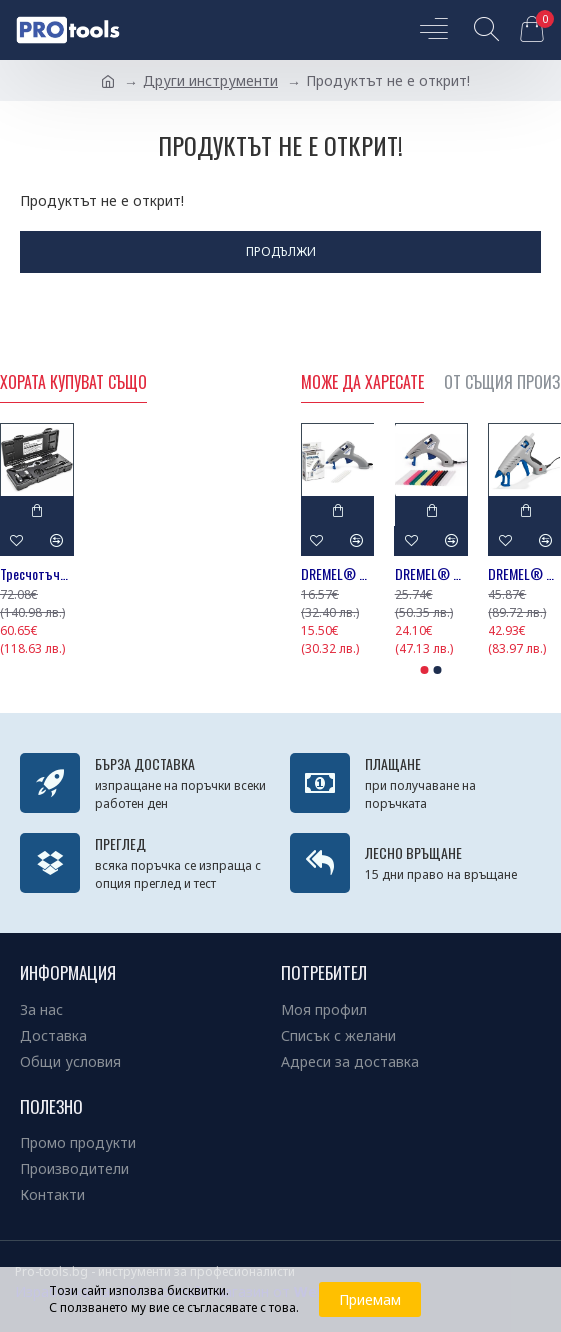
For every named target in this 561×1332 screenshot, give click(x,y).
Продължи (281, 251)
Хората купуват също (73, 383)
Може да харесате (362, 383)
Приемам (370, 1299)
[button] (424, 670)
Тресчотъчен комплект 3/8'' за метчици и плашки (37, 574)
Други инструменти (210, 80)
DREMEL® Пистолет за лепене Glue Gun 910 (338, 574)
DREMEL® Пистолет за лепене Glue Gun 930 (431, 574)
